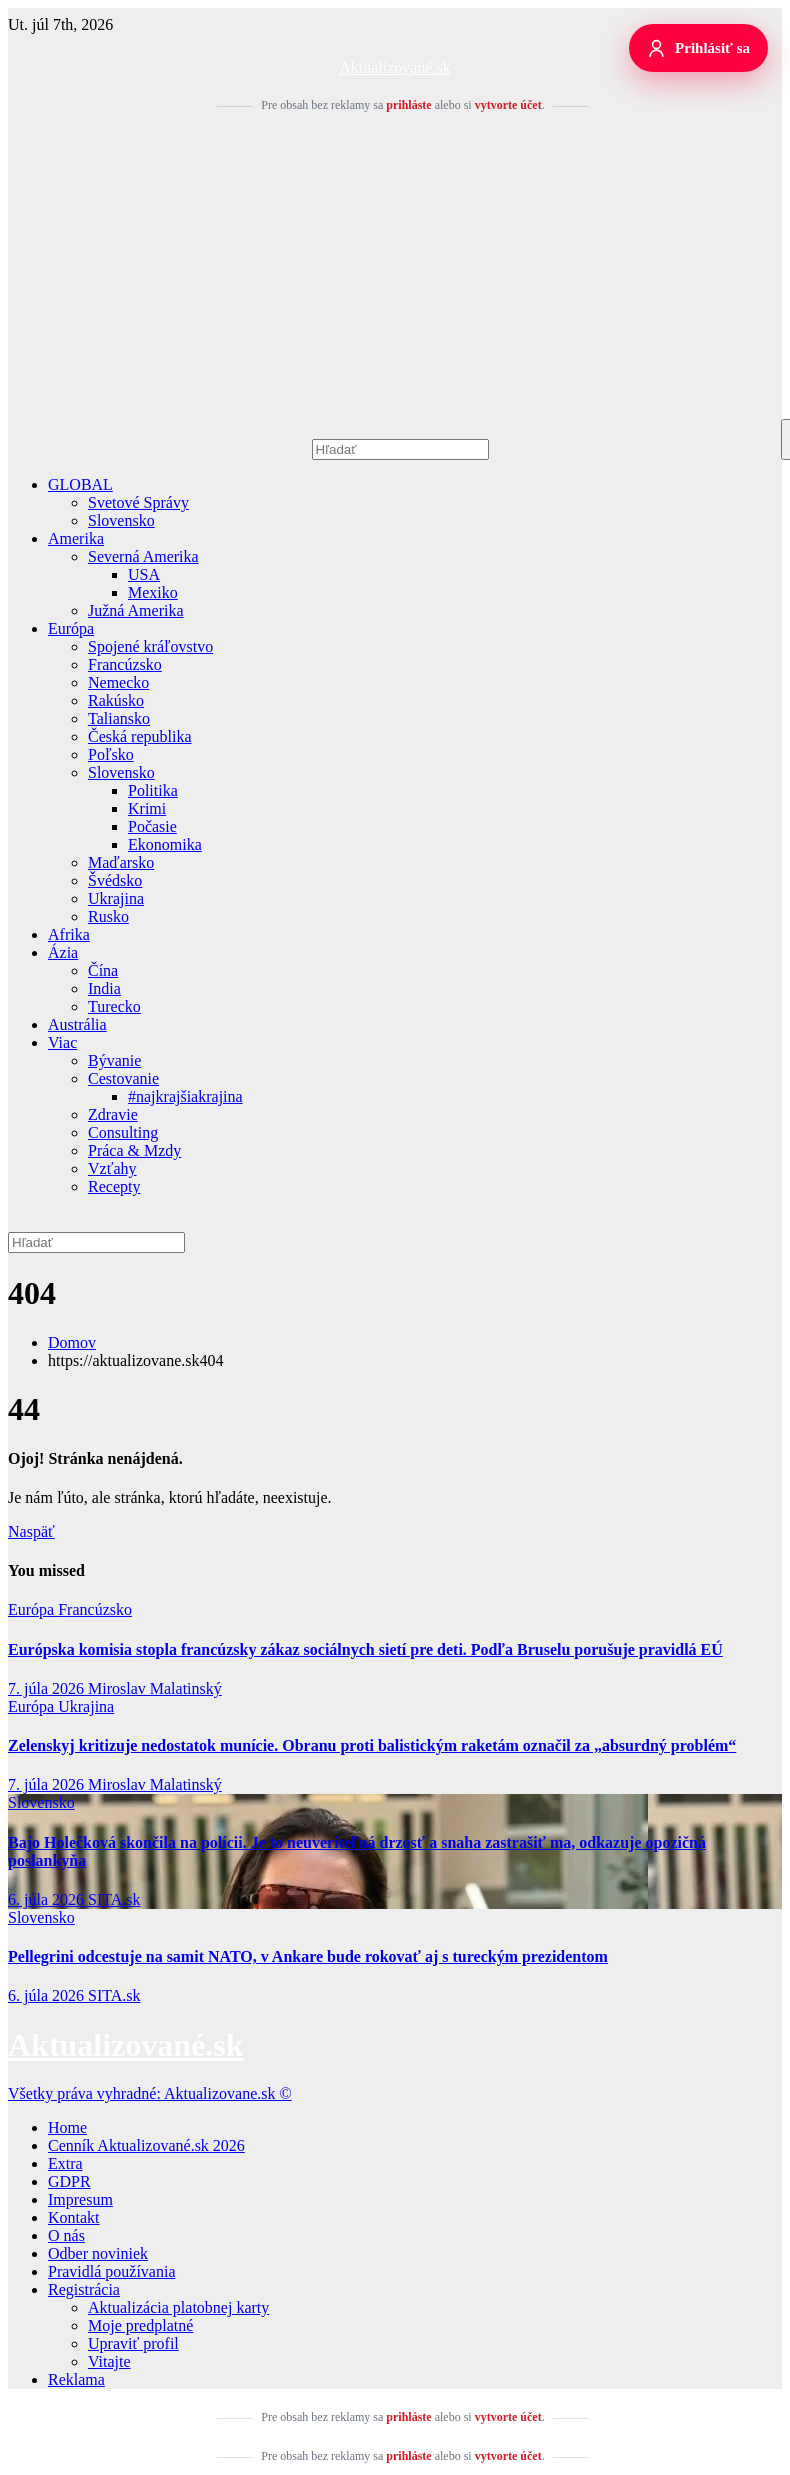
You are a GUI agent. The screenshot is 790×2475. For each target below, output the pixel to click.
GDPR (69, 2181)
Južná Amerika (136, 610)
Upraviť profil (133, 2343)
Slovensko (121, 520)
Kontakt (74, 2217)
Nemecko (118, 682)
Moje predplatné (140, 2325)
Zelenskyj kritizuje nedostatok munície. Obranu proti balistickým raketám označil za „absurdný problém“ (372, 1745)
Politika (153, 790)
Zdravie (113, 1114)
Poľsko (111, 754)
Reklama (76, 2379)
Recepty (114, 1186)
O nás (66, 2235)
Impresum (80, 2199)
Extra (65, 2163)
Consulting (123, 1132)
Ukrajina (116, 898)
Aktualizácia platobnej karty (178, 2307)
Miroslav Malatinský (155, 1688)
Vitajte (109, 2361)
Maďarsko (121, 862)
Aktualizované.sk (395, 67)
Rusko (108, 916)
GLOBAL (80, 484)
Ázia (63, 952)
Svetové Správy (138, 502)
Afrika (69, 934)
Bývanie (114, 1060)
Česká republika (140, 736)
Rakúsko (116, 700)
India (104, 988)
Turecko (114, 1006)
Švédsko (115, 880)
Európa (71, 628)
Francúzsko (125, 664)
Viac (62, 1042)
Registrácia (84, 2289)
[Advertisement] (395, 268)
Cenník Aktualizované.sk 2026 (146, 2145)
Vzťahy (112, 1168)
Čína (103, 970)
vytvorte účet (508, 105)
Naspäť (31, 1531)
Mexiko (153, 592)
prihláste (408, 105)
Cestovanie (123, 1078)
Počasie (152, 826)
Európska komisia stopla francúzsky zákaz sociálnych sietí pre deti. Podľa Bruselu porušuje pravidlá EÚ (365, 1649)
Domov (72, 1342)
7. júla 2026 (48, 1688)
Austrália (77, 1024)
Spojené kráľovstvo (150, 646)
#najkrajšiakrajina (185, 1096)
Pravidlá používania (112, 2271)
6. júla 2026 (48, 1899)
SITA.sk (114, 1899)
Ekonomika (165, 844)
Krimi (147, 808)
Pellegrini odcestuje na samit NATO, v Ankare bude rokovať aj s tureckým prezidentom (308, 1956)
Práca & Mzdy (134, 1150)
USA (144, 574)
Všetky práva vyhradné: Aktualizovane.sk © (150, 2093)
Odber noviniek (98, 2253)
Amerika (76, 538)
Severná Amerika (143, 556)
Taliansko (119, 718)
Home (67, 2127)
